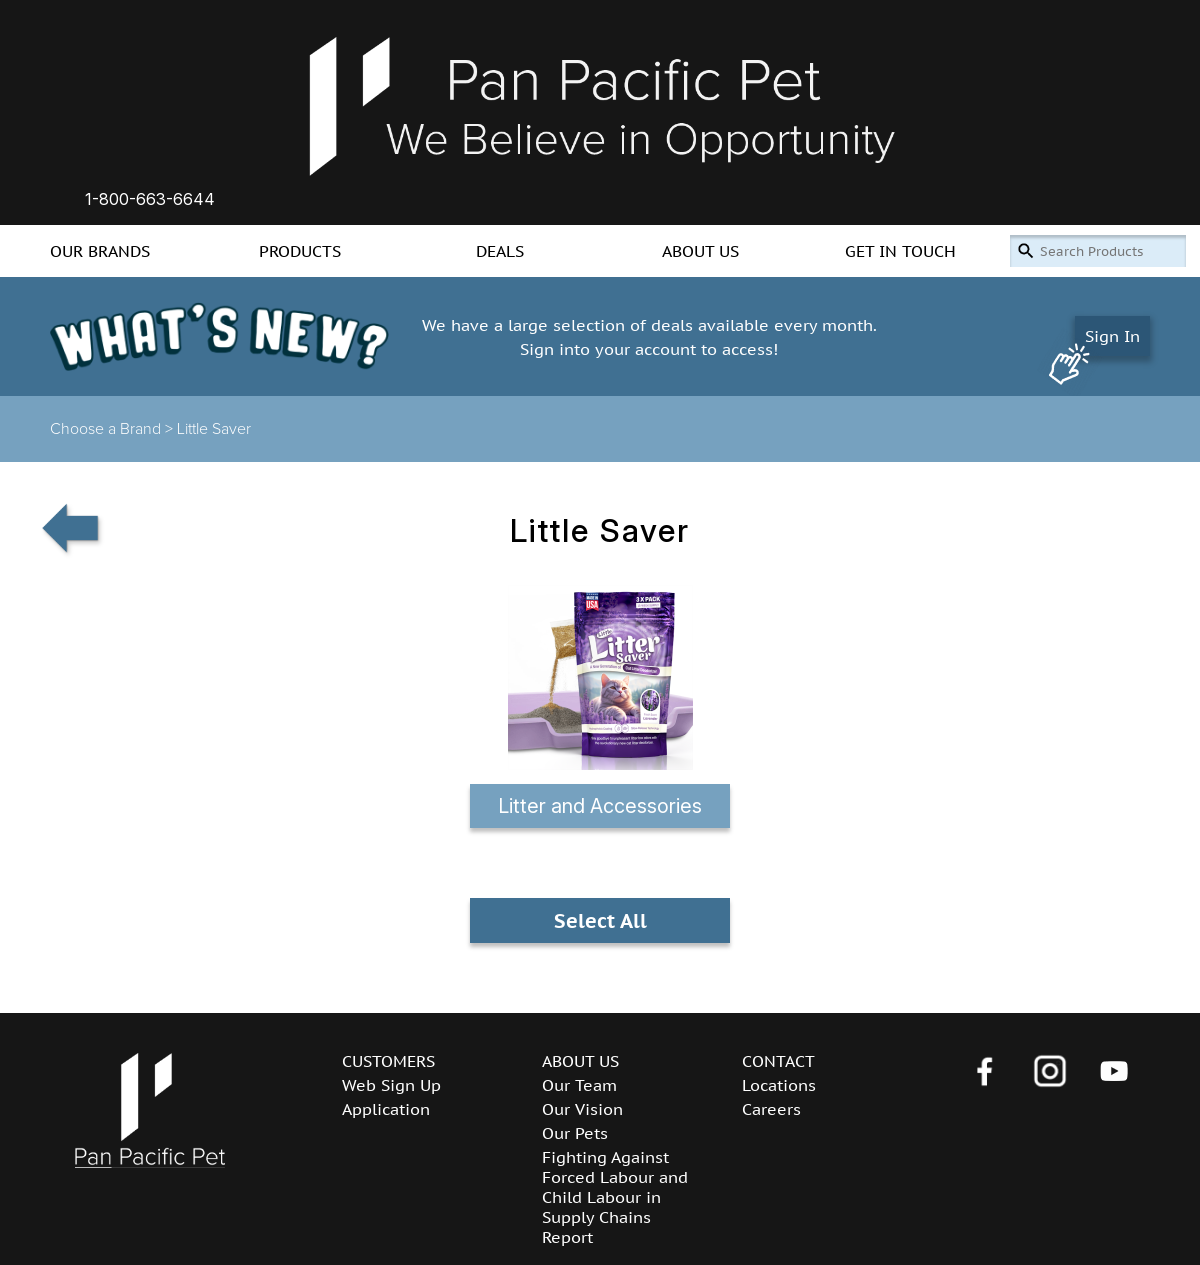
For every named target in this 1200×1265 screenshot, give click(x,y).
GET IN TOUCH (900, 251)
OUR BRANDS (100, 251)
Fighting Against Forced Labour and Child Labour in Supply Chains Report (615, 1197)
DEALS (500, 251)
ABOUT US (700, 251)
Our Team (579, 1085)
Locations (779, 1085)
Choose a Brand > (113, 429)
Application (386, 1109)
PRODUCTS (300, 251)
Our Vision (582, 1109)
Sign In (1112, 336)
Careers (771, 1109)
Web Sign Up (391, 1085)
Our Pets (575, 1133)
